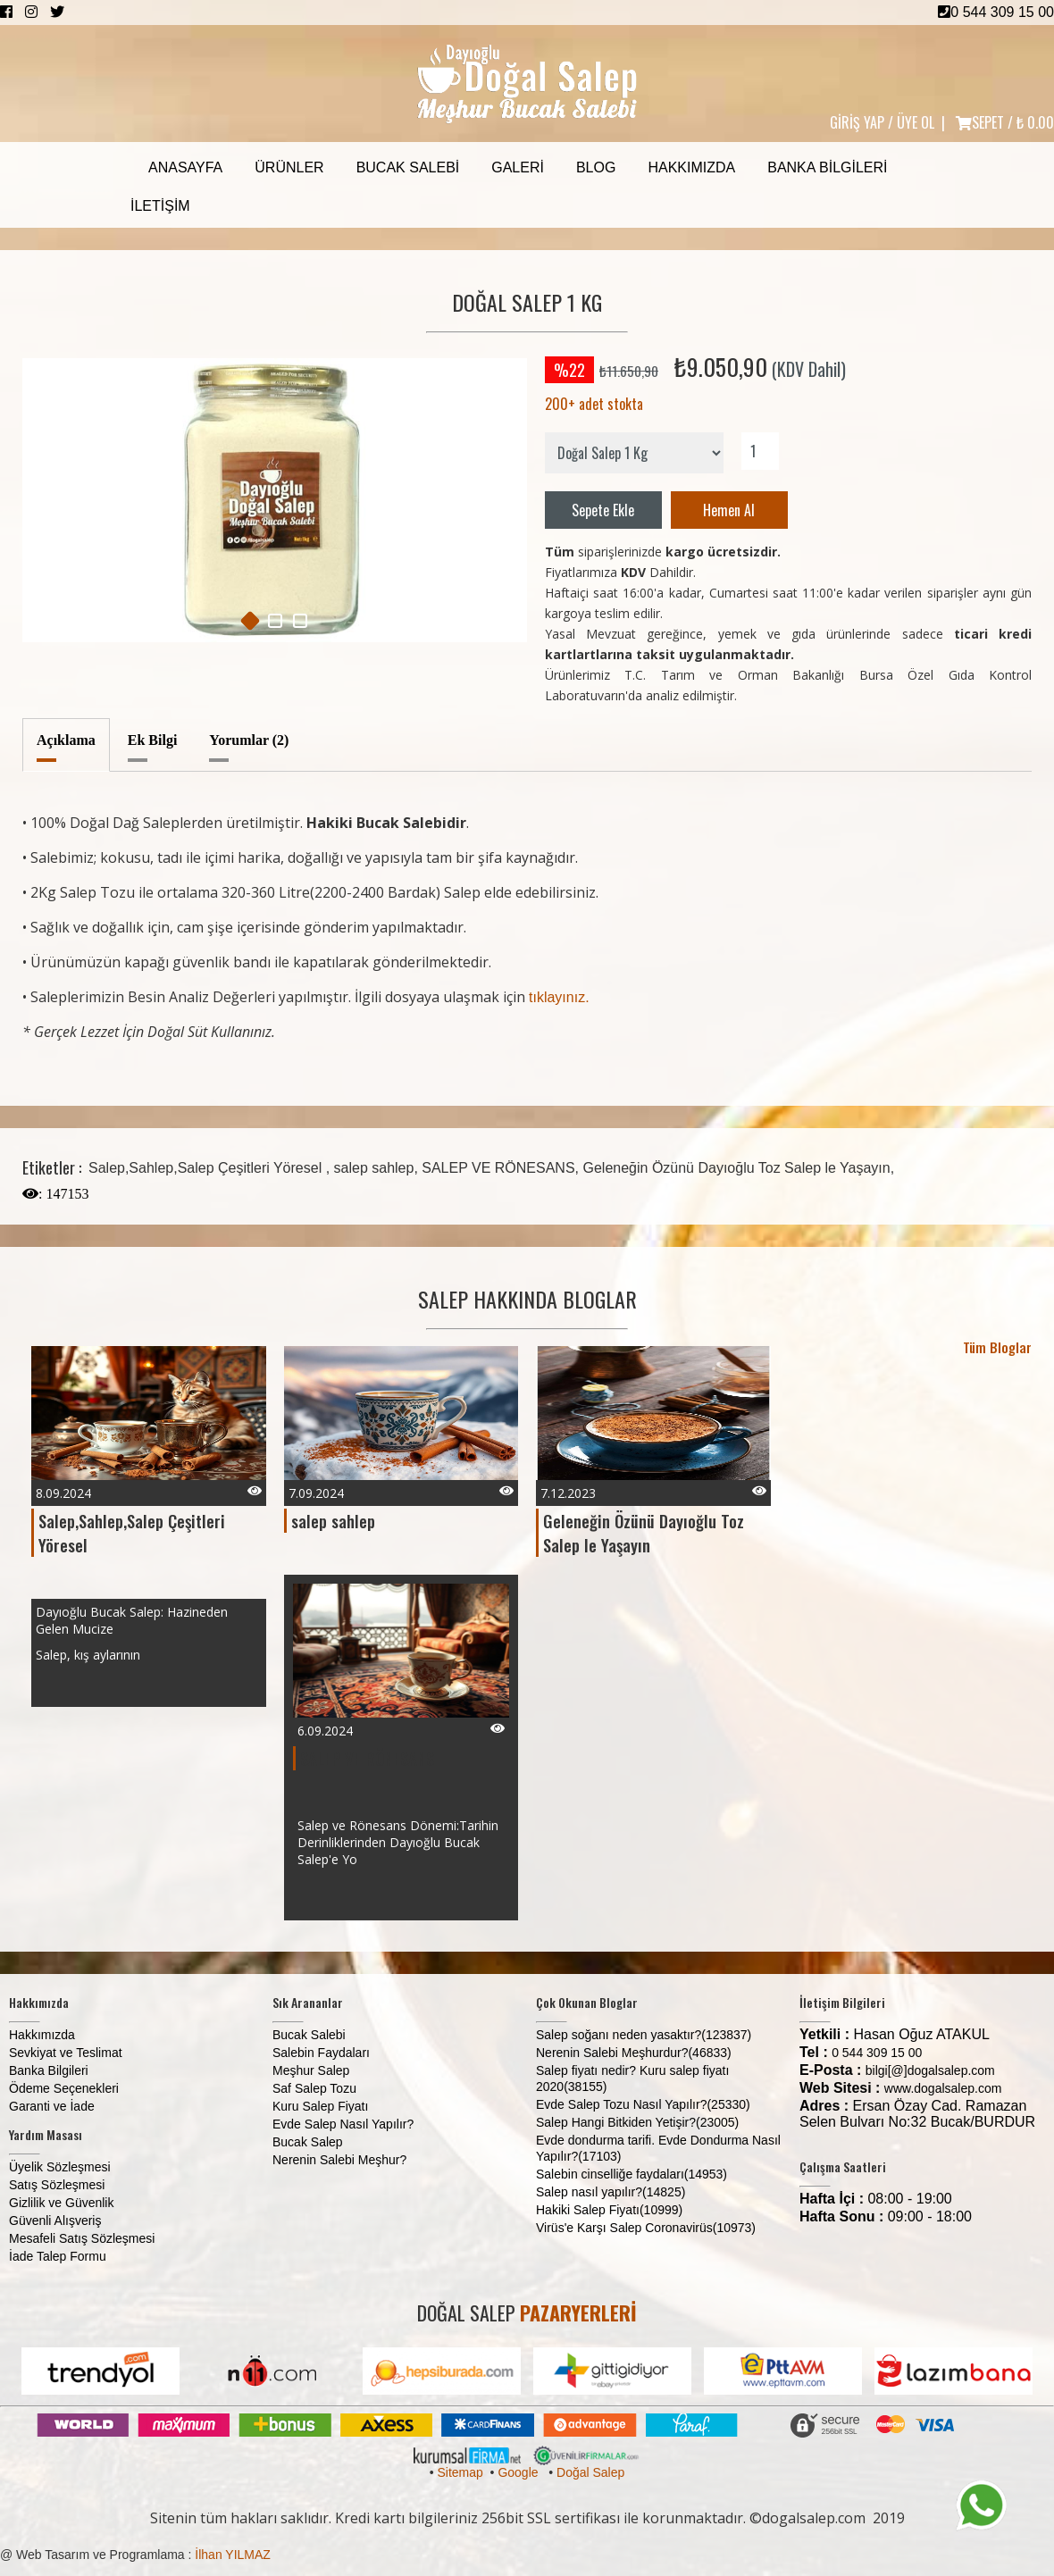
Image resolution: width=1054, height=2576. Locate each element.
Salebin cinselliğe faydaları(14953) (631, 2174)
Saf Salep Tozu (314, 2088)
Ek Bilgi (153, 740)
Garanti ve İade (52, 2106)
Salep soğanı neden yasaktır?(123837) (643, 2035)
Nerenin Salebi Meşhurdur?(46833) (634, 2052)
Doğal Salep (590, 2472)
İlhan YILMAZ (233, 2554)
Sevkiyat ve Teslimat (65, 2052)
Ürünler (289, 167)
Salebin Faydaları (321, 2052)
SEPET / (1005, 122)
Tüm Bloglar (997, 1347)
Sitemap (459, 2472)
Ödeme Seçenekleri (64, 2088)
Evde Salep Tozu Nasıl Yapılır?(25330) (643, 2104)
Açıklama (66, 740)
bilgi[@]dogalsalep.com (930, 2070)
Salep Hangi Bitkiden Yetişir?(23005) (637, 2122)
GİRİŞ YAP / (861, 122)
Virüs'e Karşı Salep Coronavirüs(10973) (646, 2228)
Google (518, 2472)
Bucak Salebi (408, 167)
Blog (595, 167)
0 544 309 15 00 (996, 12)
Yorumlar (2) (249, 740)
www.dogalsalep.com (943, 2088)
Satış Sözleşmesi (57, 2185)
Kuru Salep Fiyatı (320, 2106)
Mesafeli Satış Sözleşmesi (82, 2238)
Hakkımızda (691, 167)
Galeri (517, 167)
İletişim (160, 205)
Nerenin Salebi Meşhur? (339, 2160)
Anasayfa (185, 167)
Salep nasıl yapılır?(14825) (610, 2192)
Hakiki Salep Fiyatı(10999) (609, 2210)
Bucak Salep (307, 2142)
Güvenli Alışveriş (55, 2220)
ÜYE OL (915, 122)
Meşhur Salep (310, 2070)
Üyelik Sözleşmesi (60, 2167)
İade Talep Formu (57, 2256)
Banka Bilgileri (827, 167)
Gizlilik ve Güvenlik (61, 2202)
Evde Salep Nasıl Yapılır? (343, 2124)
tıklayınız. (559, 997)
